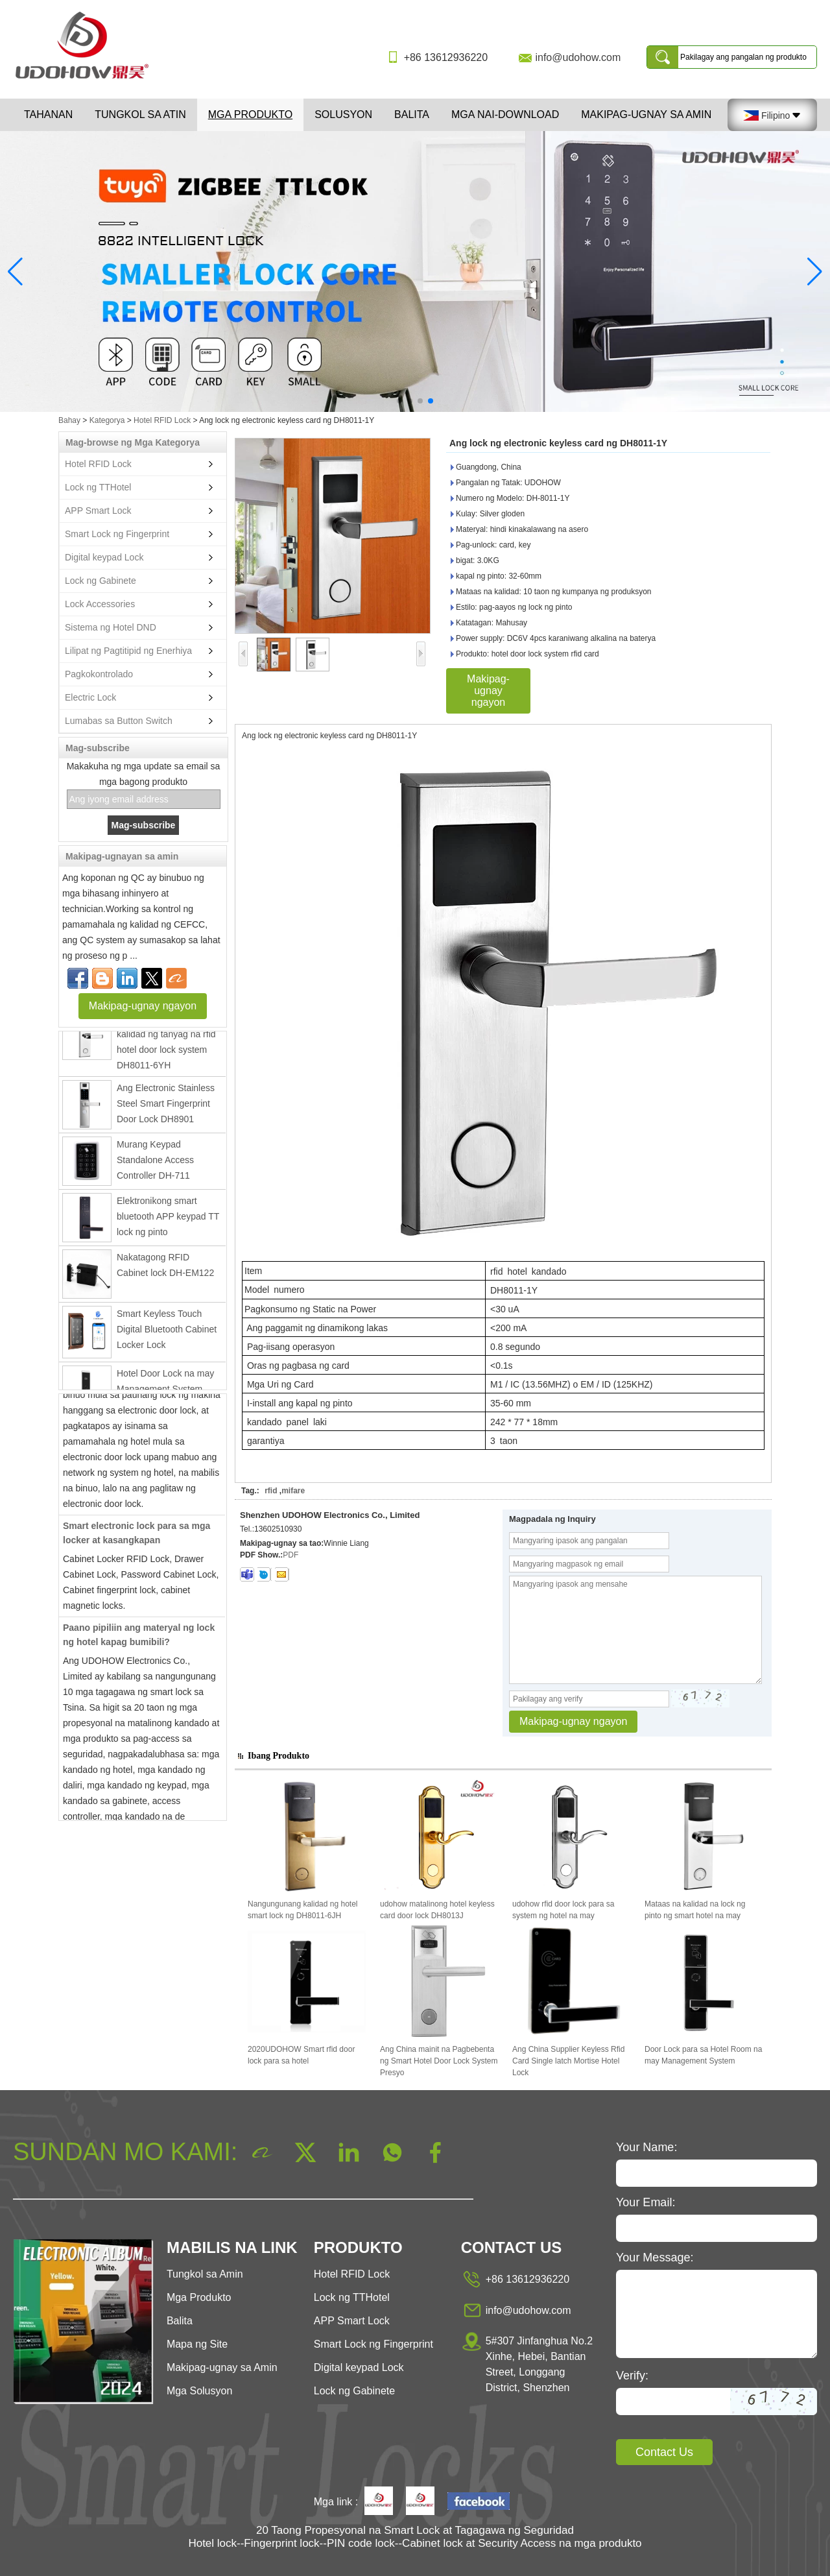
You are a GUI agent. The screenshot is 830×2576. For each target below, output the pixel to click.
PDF (290, 1554)
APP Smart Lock (98, 510)
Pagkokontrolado (99, 674)
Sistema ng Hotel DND (110, 627)
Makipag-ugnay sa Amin (646, 114)
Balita (411, 114)
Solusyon (343, 114)
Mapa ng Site (197, 2344)
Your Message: (654, 2257)
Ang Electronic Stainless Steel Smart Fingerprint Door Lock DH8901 (166, 1107)
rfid (271, 1490)
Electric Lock (90, 697)
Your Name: (646, 2147)
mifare (293, 1490)
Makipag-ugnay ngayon (142, 1005)
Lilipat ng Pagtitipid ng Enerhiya (128, 650)
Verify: (632, 2375)
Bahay (69, 420)
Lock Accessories (100, 604)
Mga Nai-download (505, 114)
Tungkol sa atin (140, 114)
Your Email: (645, 2202)
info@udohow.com (578, 57)
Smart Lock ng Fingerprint (117, 534)
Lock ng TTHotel (98, 487)
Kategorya (107, 420)
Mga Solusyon (199, 2390)
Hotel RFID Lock (162, 420)
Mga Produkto (250, 114)
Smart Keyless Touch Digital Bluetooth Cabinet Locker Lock (167, 1333)
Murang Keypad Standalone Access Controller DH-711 (155, 1164)
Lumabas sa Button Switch (118, 721)
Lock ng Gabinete (100, 580)
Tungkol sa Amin (205, 2274)
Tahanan (48, 114)
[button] (399, 400)
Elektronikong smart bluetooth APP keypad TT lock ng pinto (168, 1220)
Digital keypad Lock (104, 557)
